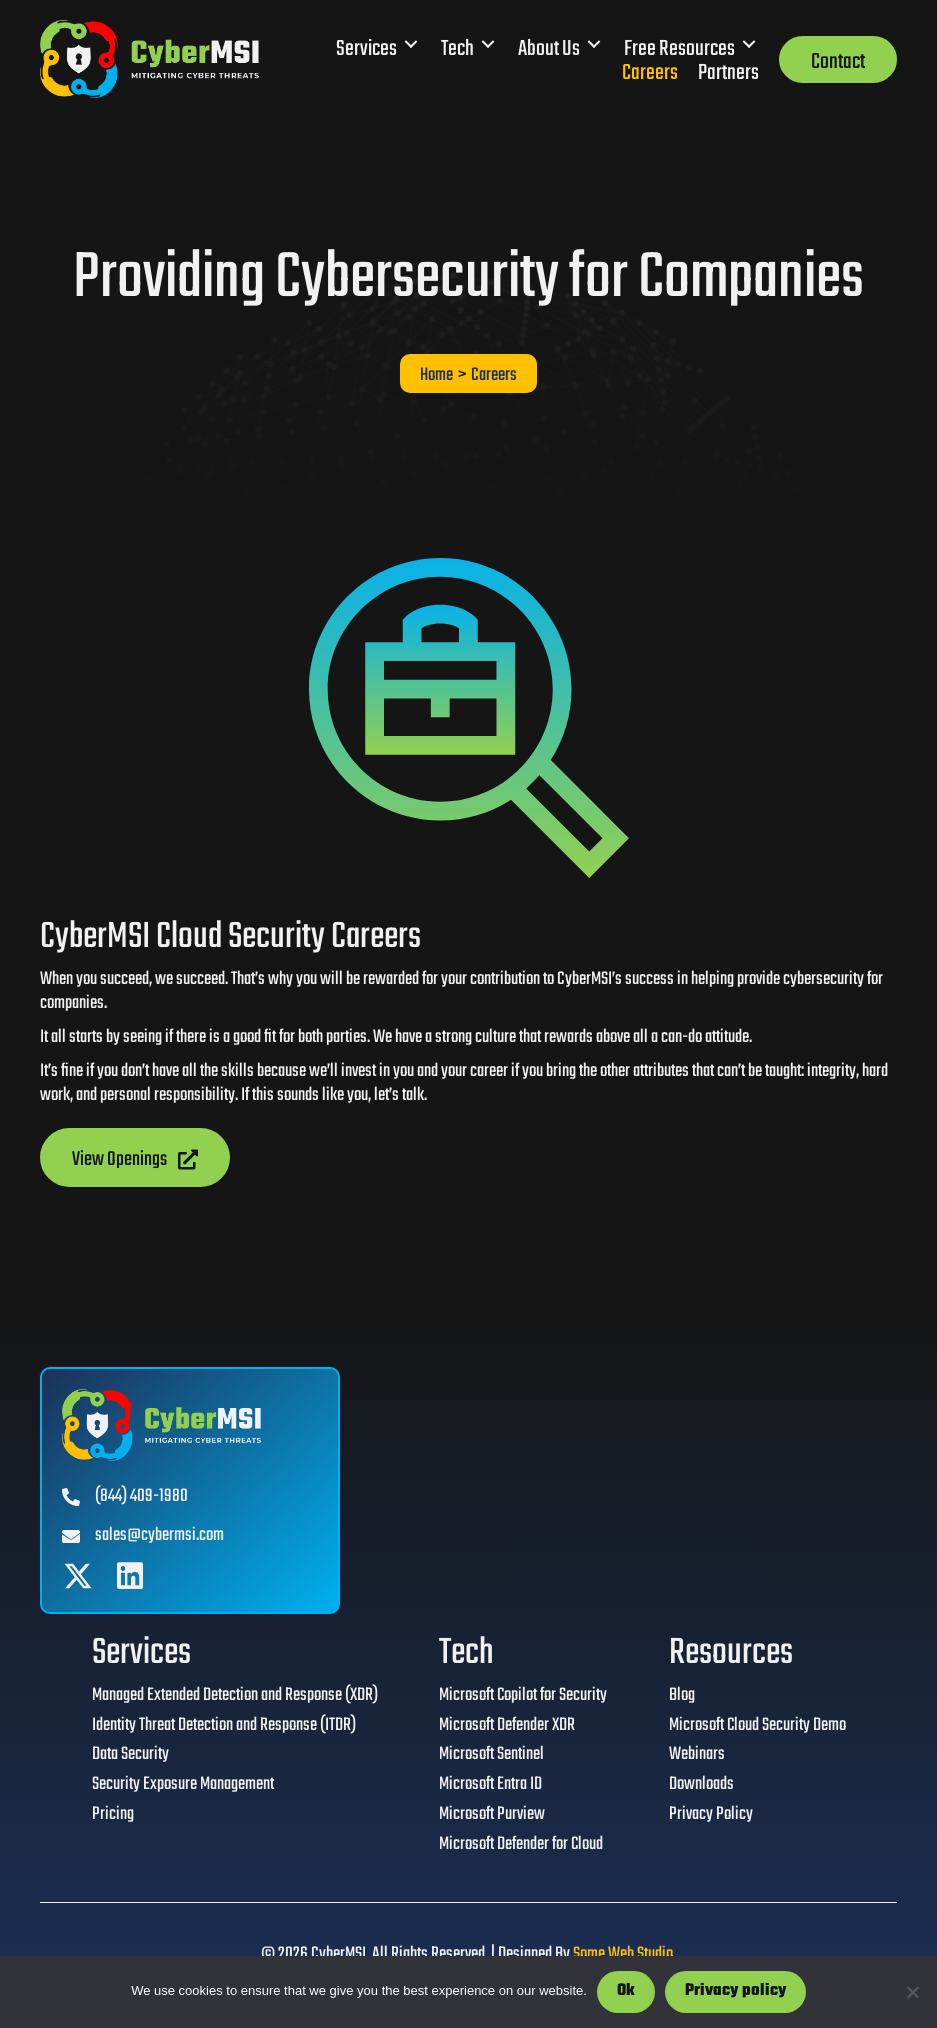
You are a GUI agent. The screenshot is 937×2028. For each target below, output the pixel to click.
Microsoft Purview (491, 1817)
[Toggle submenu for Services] (411, 44)
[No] (912, 1992)
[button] (78, 1576)
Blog (681, 1697)
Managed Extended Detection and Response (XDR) (234, 1697)
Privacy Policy (710, 1817)
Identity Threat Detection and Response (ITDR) (223, 1727)
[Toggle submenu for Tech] (488, 44)
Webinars (696, 1757)
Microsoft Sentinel (490, 1757)
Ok (626, 1991)
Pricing (112, 1817)
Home (436, 376)
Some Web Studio (623, 1955)
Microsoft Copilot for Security (522, 1697)
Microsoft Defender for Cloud (520, 1847)
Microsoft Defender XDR (506, 1727)
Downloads (700, 1787)
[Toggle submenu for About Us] (594, 44)
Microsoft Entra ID (489, 1787)
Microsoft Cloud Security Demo (757, 1727)
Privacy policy (735, 1991)
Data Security (129, 1757)
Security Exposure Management (182, 1787)
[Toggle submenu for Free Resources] (749, 44)
